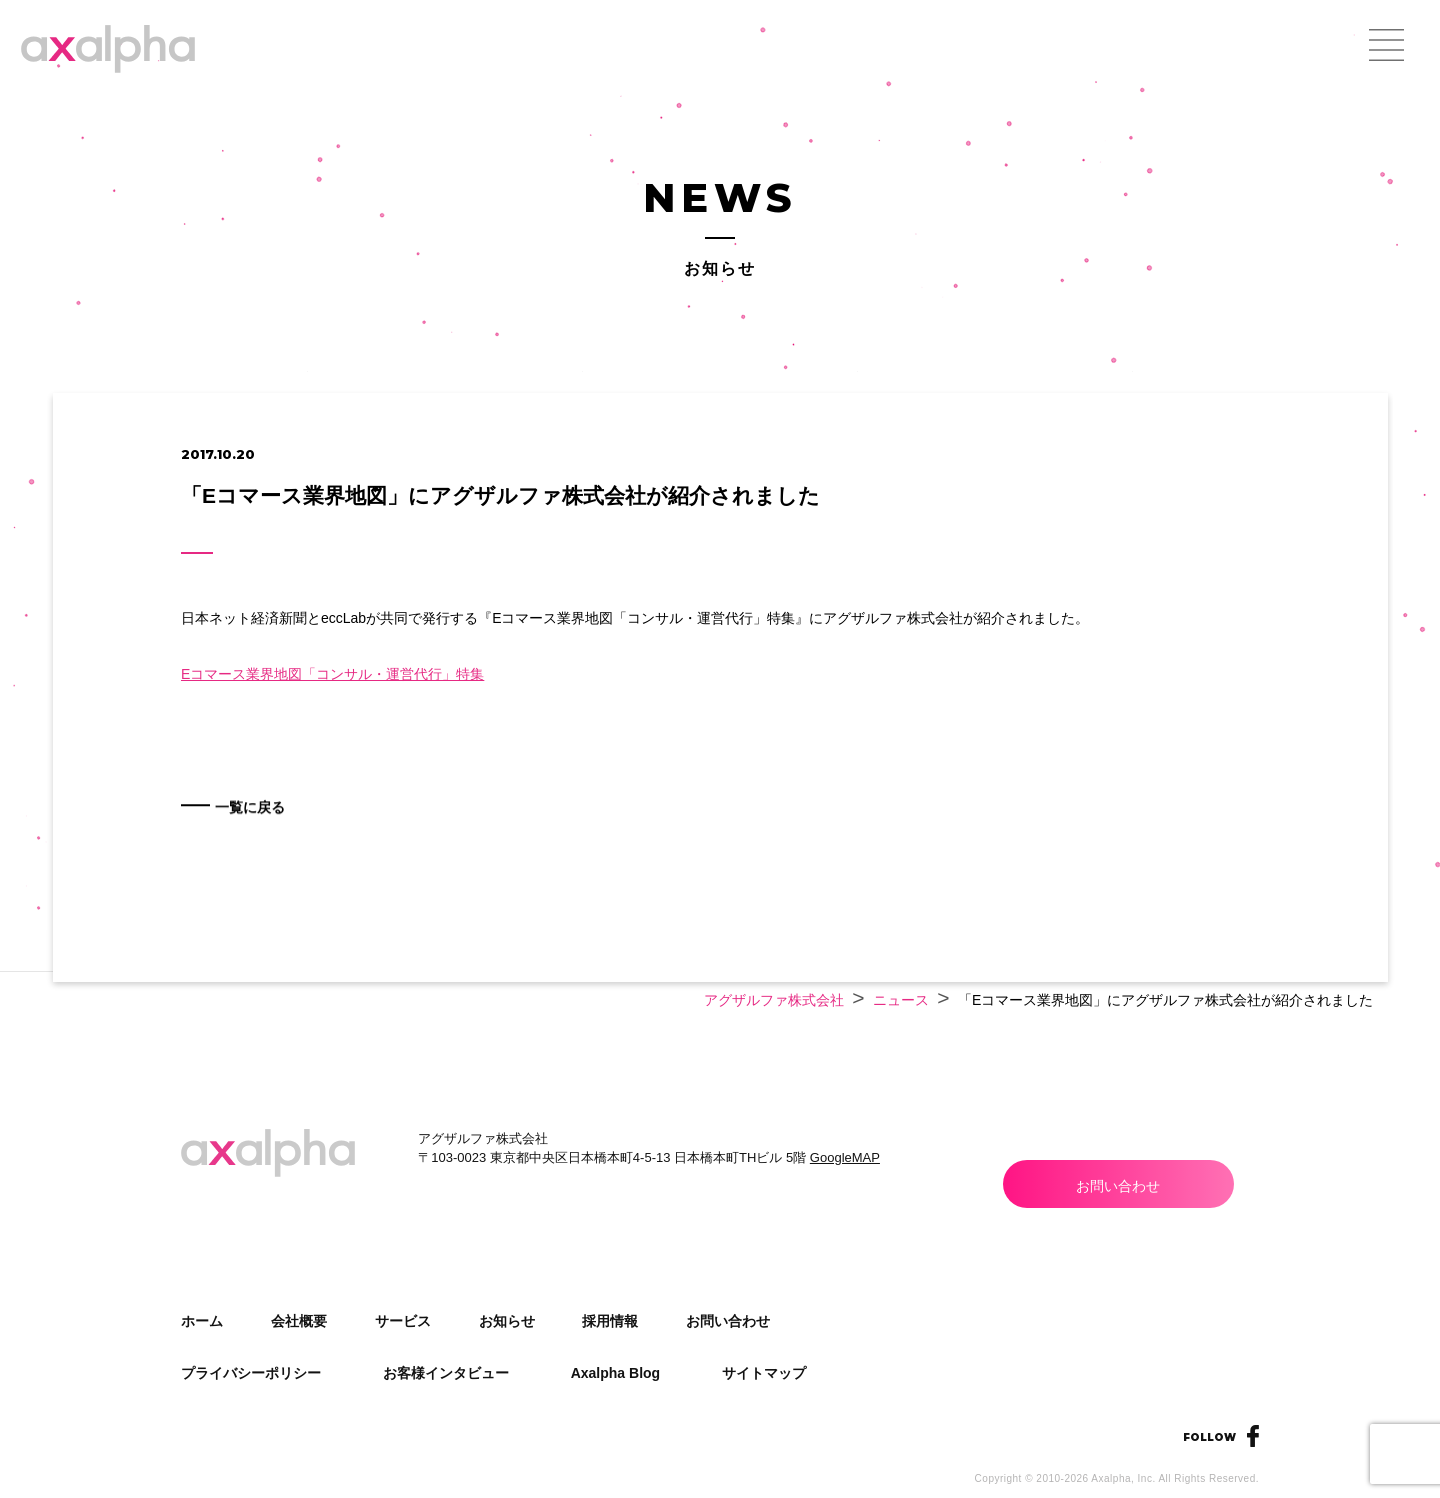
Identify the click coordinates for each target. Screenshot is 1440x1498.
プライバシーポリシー (251, 1373)
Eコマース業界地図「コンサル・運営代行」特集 (332, 674)
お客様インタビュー (446, 1373)
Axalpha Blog (615, 1373)
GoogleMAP (845, 1157)
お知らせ (507, 1321)
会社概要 (299, 1321)
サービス (403, 1321)
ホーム (202, 1321)
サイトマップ (764, 1373)
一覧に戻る (279, 834)
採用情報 (610, 1321)
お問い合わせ (1118, 1186)
